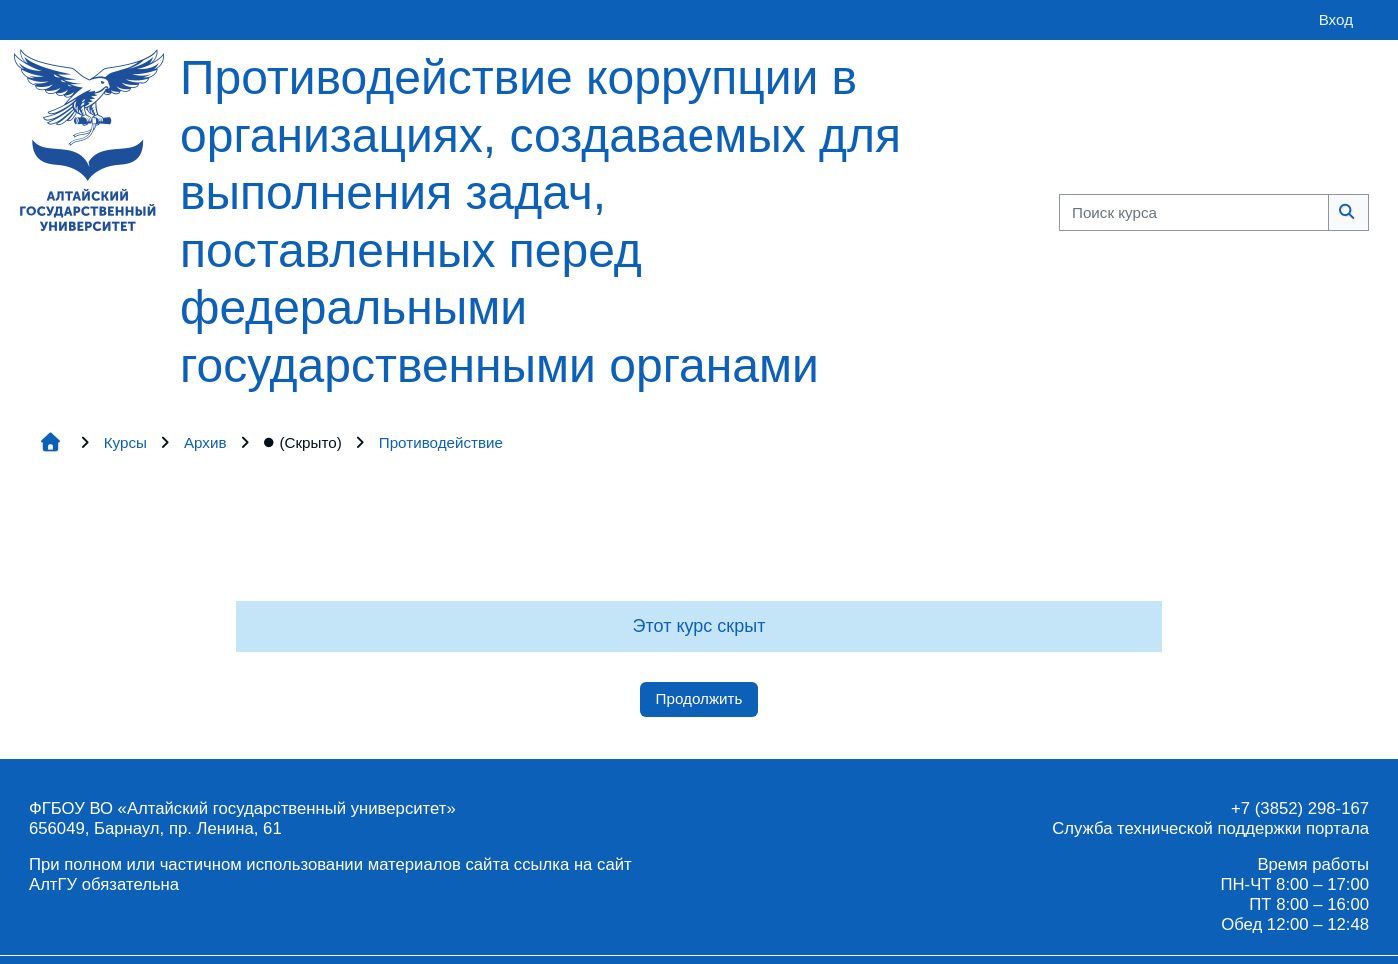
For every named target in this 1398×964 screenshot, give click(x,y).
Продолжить (699, 698)
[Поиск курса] (1194, 212)
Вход (1336, 19)
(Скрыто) (303, 442)
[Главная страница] (89, 138)
